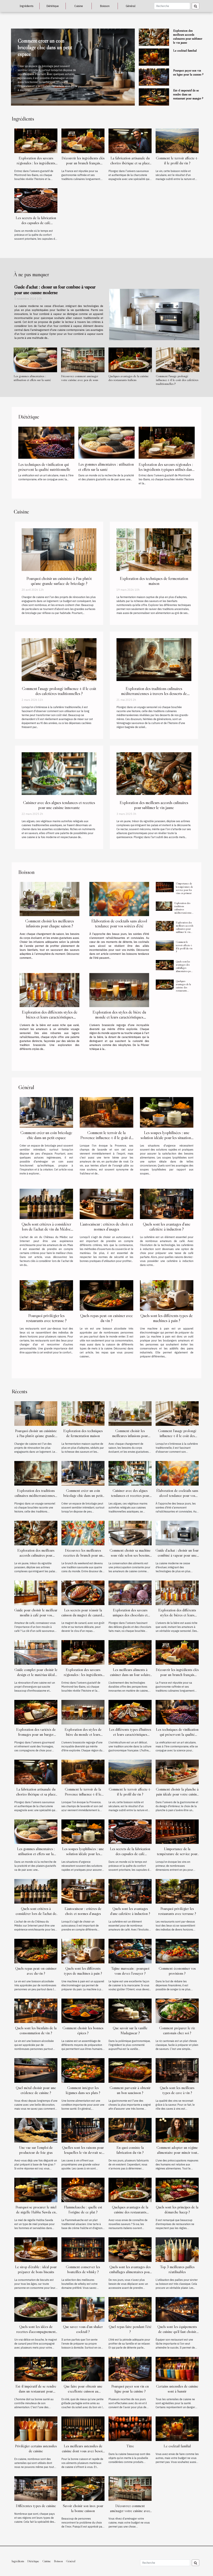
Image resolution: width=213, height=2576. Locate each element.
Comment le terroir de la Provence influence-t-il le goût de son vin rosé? (106, 1137)
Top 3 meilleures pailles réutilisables (177, 2269)
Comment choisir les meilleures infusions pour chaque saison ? (49, 923)
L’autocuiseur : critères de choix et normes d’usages (106, 1227)
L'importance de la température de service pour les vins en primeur (184, 888)
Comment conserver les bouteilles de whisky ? (83, 2269)
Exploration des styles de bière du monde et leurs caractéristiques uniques (119, 1017)
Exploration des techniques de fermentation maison (154, 581)
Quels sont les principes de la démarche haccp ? (177, 2209)
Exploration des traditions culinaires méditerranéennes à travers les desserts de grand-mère (154, 693)
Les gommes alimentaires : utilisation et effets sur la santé (32, 378)
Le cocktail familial (185, 50)
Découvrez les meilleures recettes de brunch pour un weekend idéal (83, 1555)
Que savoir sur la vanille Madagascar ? (130, 2030)
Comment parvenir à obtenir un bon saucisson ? (130, 2090)
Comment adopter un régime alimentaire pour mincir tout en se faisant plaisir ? (177, 2152)
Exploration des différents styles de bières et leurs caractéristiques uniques (49, 1017)
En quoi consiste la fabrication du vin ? (130, 2150)
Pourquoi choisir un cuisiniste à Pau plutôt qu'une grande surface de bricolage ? (59, 581)
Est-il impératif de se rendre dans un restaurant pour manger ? (188, 94)
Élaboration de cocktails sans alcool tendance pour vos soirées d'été (119, 923)
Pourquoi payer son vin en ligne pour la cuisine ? (188, 72)
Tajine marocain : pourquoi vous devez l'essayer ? (130, 1971)
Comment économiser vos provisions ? (177, 1971)
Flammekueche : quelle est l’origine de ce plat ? (83, 2209)
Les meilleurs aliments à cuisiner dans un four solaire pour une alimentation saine (130, 1674)
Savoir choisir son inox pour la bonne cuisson (83, 2508)
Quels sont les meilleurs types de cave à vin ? (177, 2090)
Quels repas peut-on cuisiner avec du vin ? (106, 1318)
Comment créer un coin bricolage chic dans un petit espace (45, 47)
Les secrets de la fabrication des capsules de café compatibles (36, 222)
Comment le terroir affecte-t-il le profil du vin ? (177, 160)
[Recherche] (172, 6)
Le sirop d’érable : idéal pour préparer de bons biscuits (36, 2269)
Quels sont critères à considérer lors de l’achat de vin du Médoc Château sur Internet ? (46, 1229)
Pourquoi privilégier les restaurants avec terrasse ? (46, 1318)
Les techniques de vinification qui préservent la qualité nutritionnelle (44, 467)
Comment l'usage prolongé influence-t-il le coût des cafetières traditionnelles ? (177, 380)
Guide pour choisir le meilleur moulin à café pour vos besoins (35, 1615)
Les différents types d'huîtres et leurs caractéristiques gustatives (130, 1734)
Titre (130, 2446)
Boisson (104, 6)
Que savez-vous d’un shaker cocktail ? (83, 2329)
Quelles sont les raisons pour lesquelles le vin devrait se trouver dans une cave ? (83, 2152)
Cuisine (78, 6)
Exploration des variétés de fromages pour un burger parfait (36, 1734)
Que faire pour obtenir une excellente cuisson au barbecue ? (83, 2391)
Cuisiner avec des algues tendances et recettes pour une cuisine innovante (59, 805)
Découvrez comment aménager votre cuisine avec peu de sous (79, 378)
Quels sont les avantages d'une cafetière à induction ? (166, 1227)
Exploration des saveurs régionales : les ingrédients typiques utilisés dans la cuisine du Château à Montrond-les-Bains (166, 472)
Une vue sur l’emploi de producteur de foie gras (36, 2150)
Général (130, 6)
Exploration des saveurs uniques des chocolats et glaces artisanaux (130, 1615)
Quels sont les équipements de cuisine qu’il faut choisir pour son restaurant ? (177, 2331)
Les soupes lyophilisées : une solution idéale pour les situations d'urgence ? (167, 1137)
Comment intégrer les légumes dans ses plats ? (83, 2090)
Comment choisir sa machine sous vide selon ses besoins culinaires (130, 1555)
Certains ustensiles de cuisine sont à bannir (177, 2389)
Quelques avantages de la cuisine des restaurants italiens (128, 378)
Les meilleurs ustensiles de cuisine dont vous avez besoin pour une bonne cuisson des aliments (83, 2453)
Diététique (52, 6)
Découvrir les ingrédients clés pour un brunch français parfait (83, 163)
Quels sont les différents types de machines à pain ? (166, 1318)
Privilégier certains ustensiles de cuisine (36, 2448)
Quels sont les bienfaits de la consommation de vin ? (36, 2030)
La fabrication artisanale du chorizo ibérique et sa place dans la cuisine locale (130, 163)
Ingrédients (26, 6)
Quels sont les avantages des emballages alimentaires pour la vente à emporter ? (184, 969)
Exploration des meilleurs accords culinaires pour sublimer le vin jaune (187, 36)
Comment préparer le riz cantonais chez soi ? (177, 2030)
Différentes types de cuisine (36, 2505)
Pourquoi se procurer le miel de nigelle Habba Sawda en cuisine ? (35, 2212)
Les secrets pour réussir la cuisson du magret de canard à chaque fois (83, 1615)
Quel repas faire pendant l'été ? (130, 2329)
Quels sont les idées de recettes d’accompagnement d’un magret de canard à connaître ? (36, 2334)
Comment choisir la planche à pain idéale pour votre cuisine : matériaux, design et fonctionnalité (177, 1796)
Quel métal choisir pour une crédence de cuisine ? (36, 2090)
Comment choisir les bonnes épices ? (83, 2030)
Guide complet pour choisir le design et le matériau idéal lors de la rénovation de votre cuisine (35, 1677)
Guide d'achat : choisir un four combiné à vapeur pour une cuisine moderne (54, 289)
